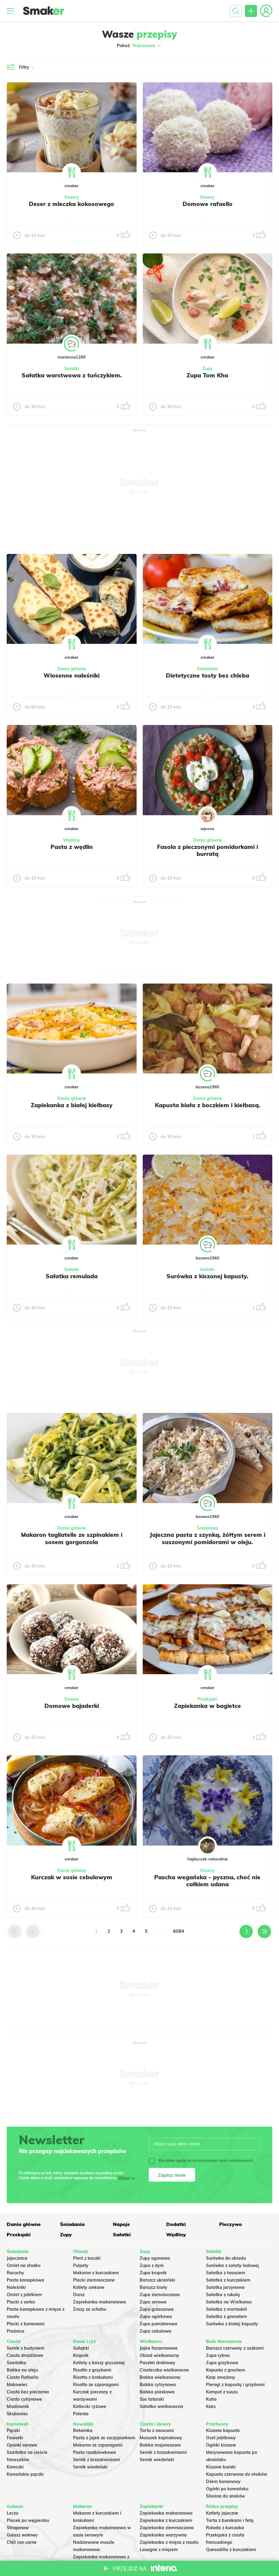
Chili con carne (22, 2542)
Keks (211, 2406)
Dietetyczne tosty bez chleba (207, 675)
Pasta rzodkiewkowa (94, 2452)
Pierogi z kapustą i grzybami (235, 2384)
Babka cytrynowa (158, 2384)
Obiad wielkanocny (159, 2355)
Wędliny (71, 840)
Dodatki (176, 2224)
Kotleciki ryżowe (89, 2406)
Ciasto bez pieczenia (28, 2392)
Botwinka (82, 2430)
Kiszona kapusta (223, 2430)
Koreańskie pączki (25, 2474)
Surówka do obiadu (226, 2258)
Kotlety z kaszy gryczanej (99, 2362)
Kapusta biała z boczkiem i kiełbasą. (207, 1105)
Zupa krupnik (153, 2272)
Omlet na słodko (23, 2265)
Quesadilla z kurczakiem (231, 2549)
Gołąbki (81, 2348)
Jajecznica (17, 2258)
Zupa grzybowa (222, 2362)
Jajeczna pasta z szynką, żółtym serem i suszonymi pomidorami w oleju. (207, 1538)
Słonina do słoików (225, 2496)
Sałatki (71, 368)
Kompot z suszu (222, 2392)
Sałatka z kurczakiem (228, 2280)
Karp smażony (220, 2377)
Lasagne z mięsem (159, 2549)
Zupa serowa (153, 2302)
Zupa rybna (218, 2355)
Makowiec (17, 2384)
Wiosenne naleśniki (71, 675)
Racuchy (15, 2272)
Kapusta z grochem (225, 2370)
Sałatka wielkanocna (161, 2406)
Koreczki (15, 2467)
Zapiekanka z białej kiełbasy (72, 1105)
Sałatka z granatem (226, 2316)
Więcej (124, 2178)
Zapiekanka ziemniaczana (167, 2527)
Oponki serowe (22, 2445)
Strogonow (18, 2527)
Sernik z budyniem (25, 2348)
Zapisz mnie (172, 2175)
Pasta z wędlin (72, 846)
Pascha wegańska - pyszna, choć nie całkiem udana (207, 1881)
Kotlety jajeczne (222, 2513)
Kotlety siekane (88, 2287)
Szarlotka (16, 2362)
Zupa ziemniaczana (160, 2294)
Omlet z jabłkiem (24, 2294)
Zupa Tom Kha (207, 375)
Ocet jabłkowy (221, 2437)
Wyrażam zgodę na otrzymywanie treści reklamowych (201, 2160)
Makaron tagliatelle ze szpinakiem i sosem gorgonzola (71, 1538)
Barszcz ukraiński (157, 2280)
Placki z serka (21, 2302)
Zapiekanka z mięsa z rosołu (169, 2542)
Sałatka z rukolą (223, 2294)
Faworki (15, 2437)
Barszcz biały (153, 2287)
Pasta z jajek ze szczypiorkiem (104, 2437)
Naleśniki (16, 2287)
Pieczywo (230, 2224)
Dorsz (79, 2294)
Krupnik (81, 2355)
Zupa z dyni (152, 2265)
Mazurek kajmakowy (161, 2437)
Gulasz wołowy (22, 2535)
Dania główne (71, 668)
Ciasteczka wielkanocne (164, 2370)
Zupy (207, 368)
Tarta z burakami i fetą (229, 2520)
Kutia (211, 2399)
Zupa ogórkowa (156, 2316)
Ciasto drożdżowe (25, 2355)
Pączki (13, 2430)
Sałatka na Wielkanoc (229, 2302)
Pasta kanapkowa (25, 2280)
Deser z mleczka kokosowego (71, 204)
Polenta (81, 2413)
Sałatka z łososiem (225, 2272)
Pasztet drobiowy (157, 2362)
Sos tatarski (152, 2399)
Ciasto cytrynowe (24, 2399)
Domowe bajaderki (71, 1705)
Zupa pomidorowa (158, 2324)
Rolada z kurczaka (225, 2527)
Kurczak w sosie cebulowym (71, 1877)
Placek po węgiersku (28, 2520)
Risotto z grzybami (92, 2370)
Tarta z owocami (157, 2430)
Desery (72, 197)
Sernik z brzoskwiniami (96, 2459)
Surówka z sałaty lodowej (232, 2265)
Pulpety (81, 2265)
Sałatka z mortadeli (226, 2309)
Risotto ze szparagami (96, 2384)
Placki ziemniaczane (94, 2280)
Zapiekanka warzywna (163, 2535)
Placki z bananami (26, 2324)
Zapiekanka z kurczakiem (166, 2520)
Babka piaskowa (157, 2392)
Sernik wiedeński (90, 2467)
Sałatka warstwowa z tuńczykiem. (72, 375)
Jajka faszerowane (159, 2348)
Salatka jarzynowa (225, 2287)
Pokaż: (139, 45)
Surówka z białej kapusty (232, 2324)
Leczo (12, 2513)
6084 (178, 1931)
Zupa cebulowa (155, 2331)
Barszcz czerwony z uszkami (235, 2348)
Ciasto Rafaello (22, 2377)
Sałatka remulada (72, 1276)
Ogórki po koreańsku (227, 2489)
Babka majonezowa (160, 2445)
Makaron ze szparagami (98, 2445)
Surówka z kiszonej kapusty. (207, 1276)
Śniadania (207, 668)
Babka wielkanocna (160, 2377)
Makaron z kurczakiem (96, 2272)
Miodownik (18, 2406)
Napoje (121, 2224)
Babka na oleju (22, 2370)
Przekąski (207, 1699)
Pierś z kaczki (87, 2258)
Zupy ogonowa (155, 2258)
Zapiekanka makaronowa (99, 2302)
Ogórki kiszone (221, 2445)
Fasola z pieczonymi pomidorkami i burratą (207, 850)
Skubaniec (17, 2413)
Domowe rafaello (207, 204)
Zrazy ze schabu (89, 2309)
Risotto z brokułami (93, 2377)
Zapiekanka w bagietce (207, 1705)
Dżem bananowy (223, 2481)
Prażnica (15, 2331)
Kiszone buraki (221, 2467)
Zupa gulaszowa (157, 2309)
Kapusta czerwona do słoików (236, 2474)
